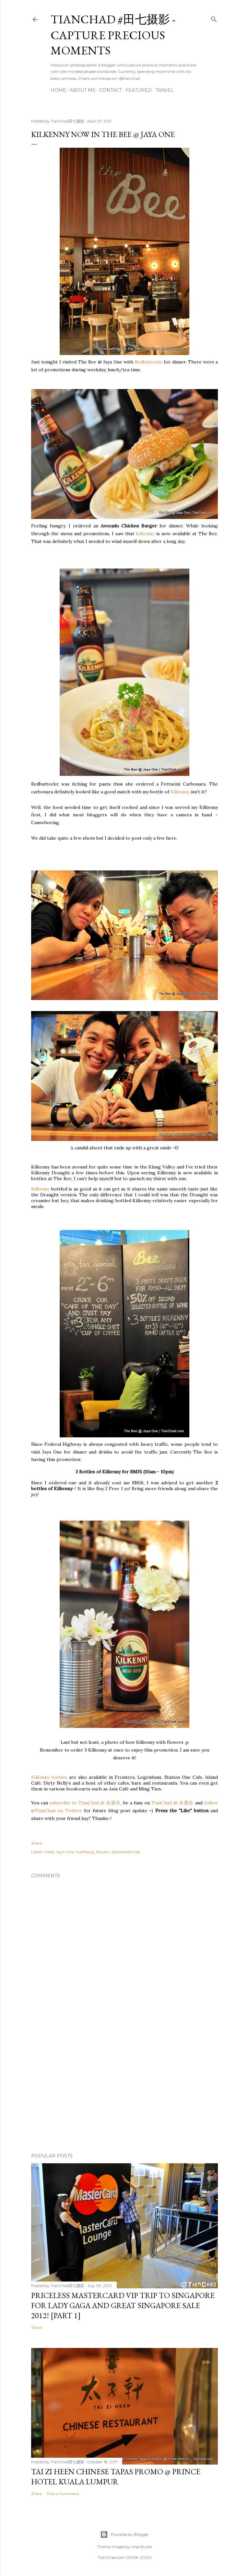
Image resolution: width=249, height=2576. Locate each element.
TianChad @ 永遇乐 (172, 1803)
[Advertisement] (124, 2091)
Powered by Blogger (124, 2534)
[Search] (214, 18)
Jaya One (65, 1851)
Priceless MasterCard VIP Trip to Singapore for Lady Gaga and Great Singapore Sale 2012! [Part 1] (123, 2305)
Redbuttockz (147, 362)
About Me (83, 90)
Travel (164, 90)
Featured (138, 90)
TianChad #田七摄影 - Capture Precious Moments (113, 35)
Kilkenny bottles (49, 1777)
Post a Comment (63, 2493)
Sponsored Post (126, 1851)
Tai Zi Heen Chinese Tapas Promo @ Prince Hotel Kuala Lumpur (115, 2477)
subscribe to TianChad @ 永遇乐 (84, 1803)
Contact (110, 90)
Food (49, 1851)
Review (103, 1851)
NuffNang (85, 1851)
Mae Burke (142, 2546)
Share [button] (36, 1843)
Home (58, 90)
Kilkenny (145, 533)
